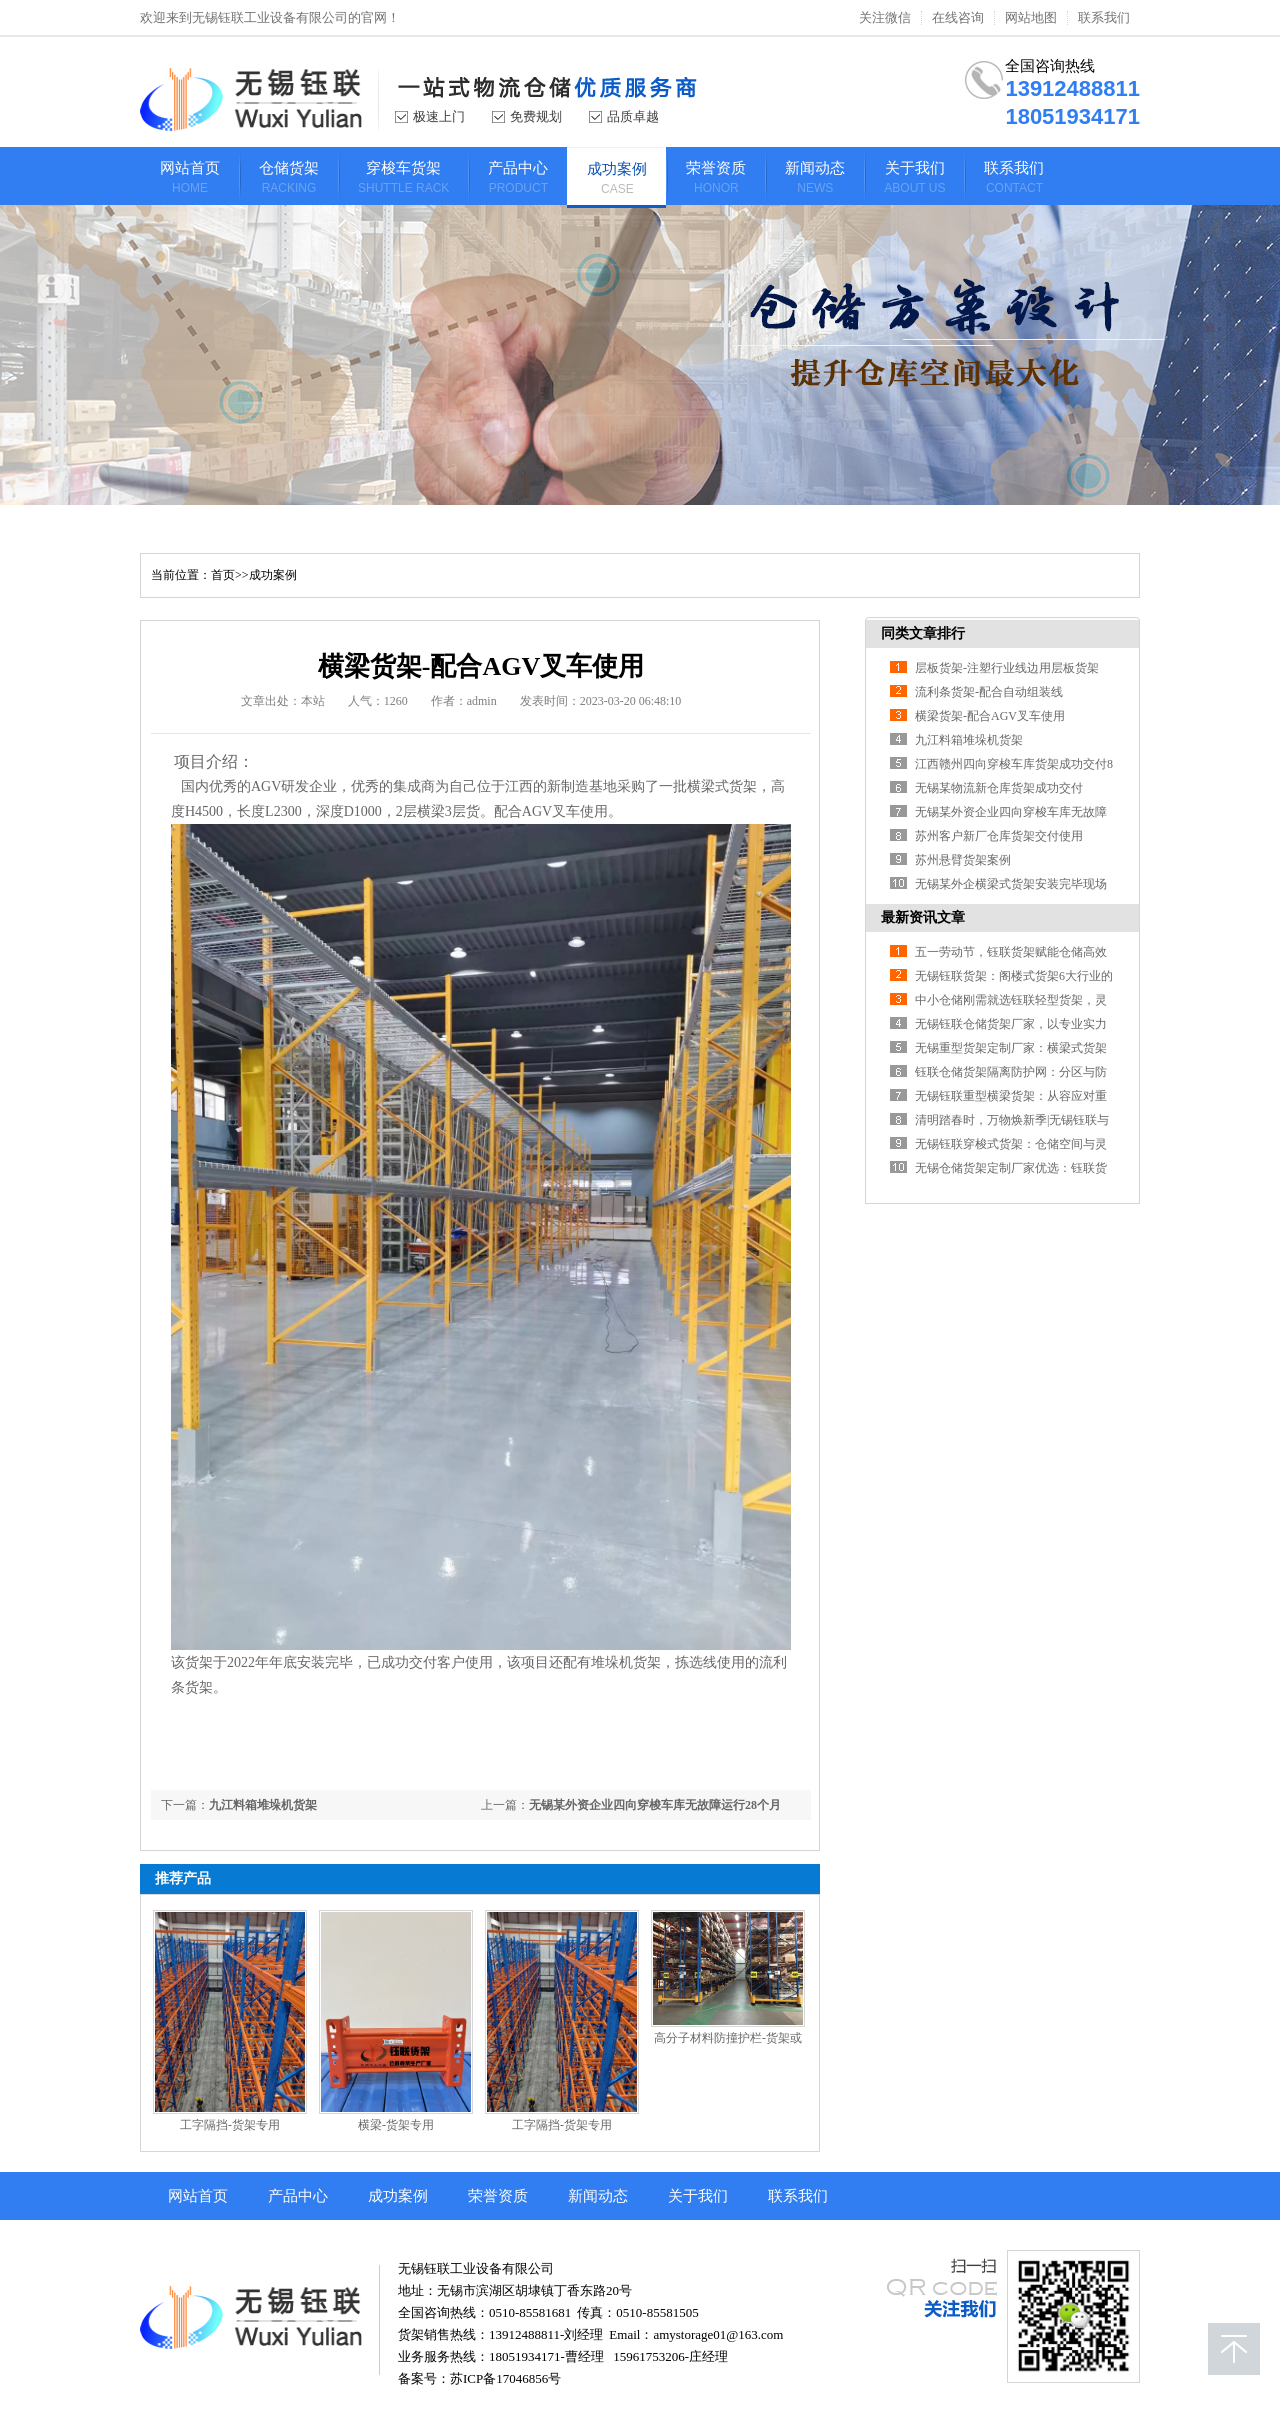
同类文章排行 (923, 633)
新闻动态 (598, 2196)
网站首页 (198, 2196)
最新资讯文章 (923, 917)
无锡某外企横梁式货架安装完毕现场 (1011, 884)
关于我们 (698, 2196)
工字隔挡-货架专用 (230, 2125)
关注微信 (885, 18)
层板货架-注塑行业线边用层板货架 (1007, 668)
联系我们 (1104, 18)
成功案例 (273, 575)
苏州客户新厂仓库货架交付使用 (999, 836)
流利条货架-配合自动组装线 (989, 692)
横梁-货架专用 (396, 2125)
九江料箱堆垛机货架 (263, 1805)
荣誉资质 (498, 2196)
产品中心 (298, 2196)
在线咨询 (958, 18)
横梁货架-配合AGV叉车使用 (990, 716)
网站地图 (1031, 18)
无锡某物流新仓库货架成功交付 (999, 788)
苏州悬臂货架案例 (963, 860)
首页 (223, 575)
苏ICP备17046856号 (505, 2378)
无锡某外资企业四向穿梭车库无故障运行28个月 (655, 1805)
